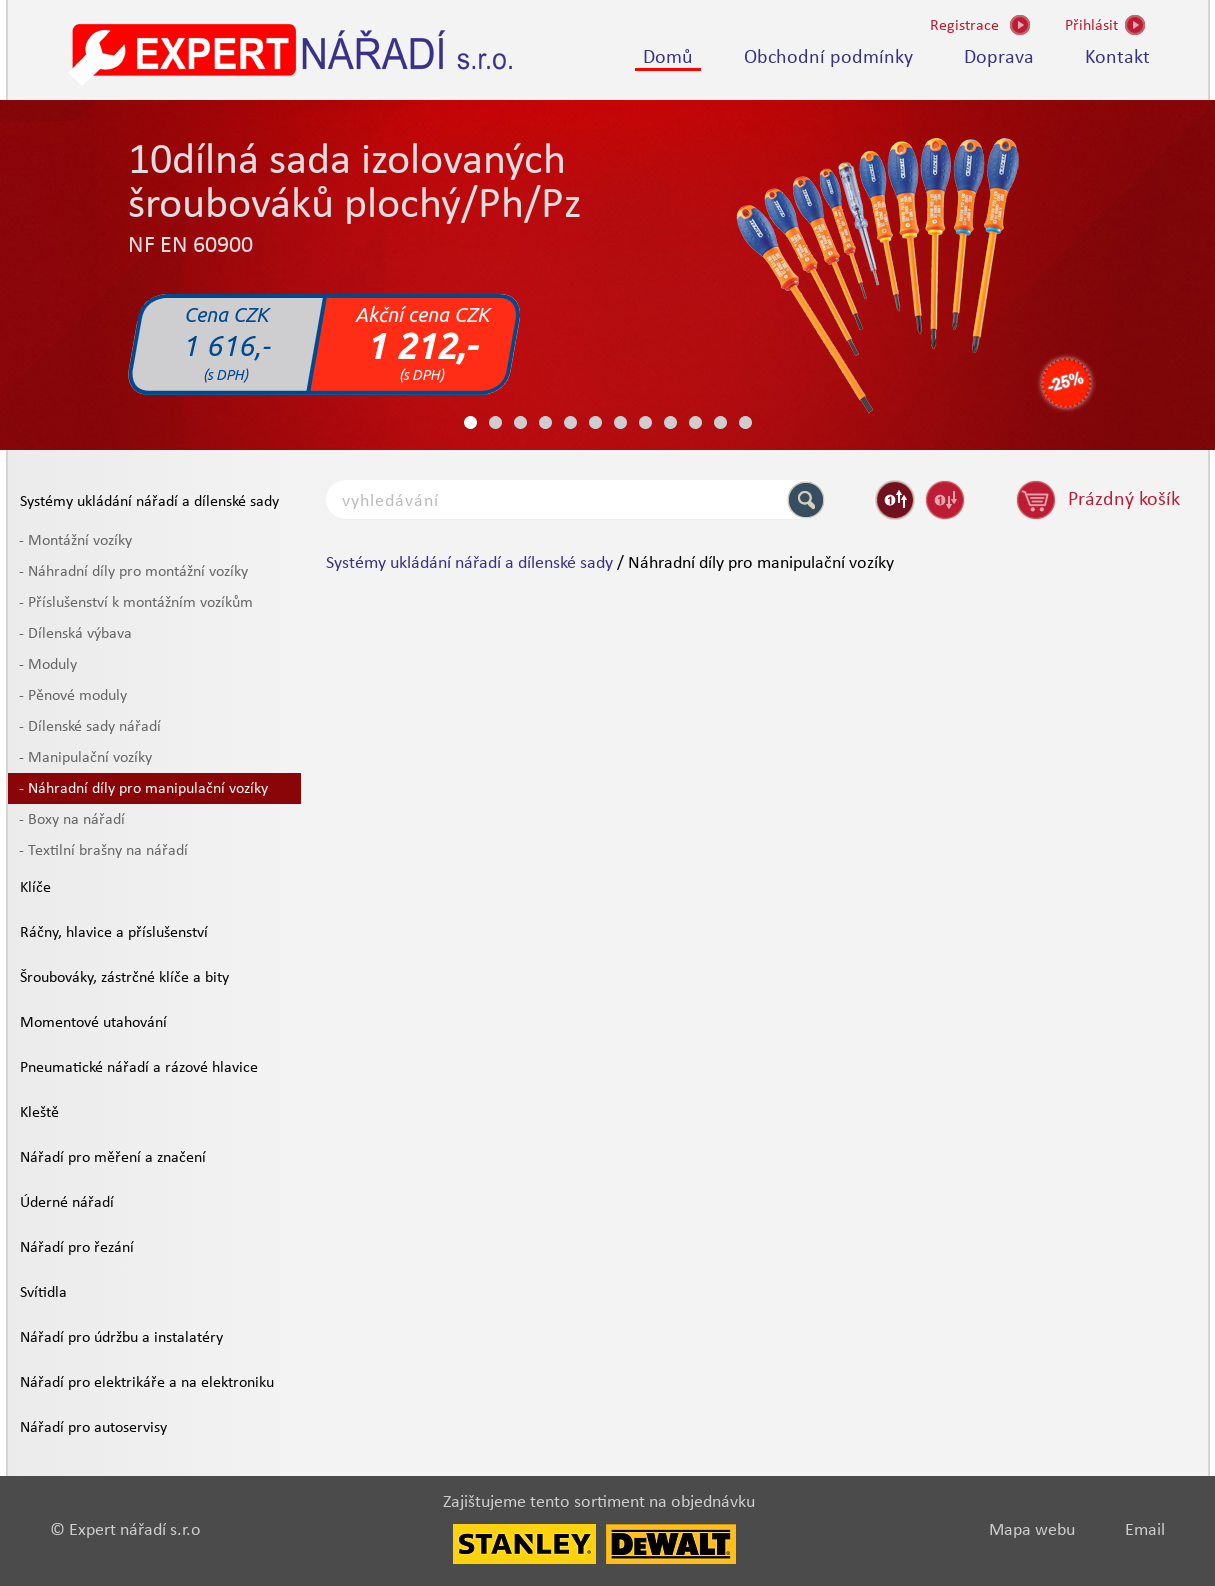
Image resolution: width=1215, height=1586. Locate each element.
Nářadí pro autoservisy (93, 1428)
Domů (668, 58)
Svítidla (43, 1293)
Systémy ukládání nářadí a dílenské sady (149, 502)
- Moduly (48, 665)
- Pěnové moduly (73, 696)
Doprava (999, 58)
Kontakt (1117, 58)
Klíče (35, 888)
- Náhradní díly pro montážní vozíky (133, 572)
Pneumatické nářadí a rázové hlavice (139, 1068)
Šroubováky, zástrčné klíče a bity (124, 978)
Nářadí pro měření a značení (113, 1158)
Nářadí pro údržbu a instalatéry (121, 1338)
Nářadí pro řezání (77, 1248)
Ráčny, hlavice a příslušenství (114, 933)
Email (1145, 1530)
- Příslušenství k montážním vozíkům (136, 603)
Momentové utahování (93, 1023)
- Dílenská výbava (75, 634)
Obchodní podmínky (828, 58)
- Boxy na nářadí (72, 820)
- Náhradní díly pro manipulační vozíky (143, 789)
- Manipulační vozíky (85, 758)
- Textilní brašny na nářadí (103, 851)
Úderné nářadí (67, 1203)
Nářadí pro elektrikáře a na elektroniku (147, 1383)
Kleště (39, 1113)
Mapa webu (1032, 1530)
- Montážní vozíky (75, 541)
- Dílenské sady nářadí (90, 727)
